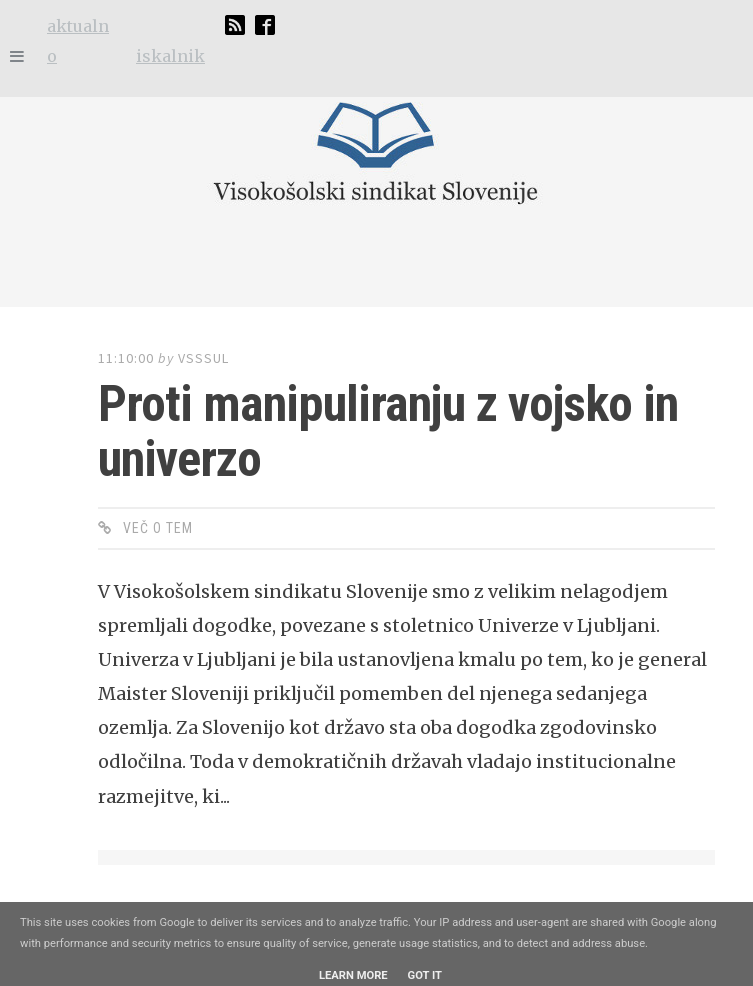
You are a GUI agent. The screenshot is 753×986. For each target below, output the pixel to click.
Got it (425, 975)
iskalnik (170, 56)
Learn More (353, 975)
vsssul (203, 358)
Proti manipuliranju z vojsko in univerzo (388, 431)
